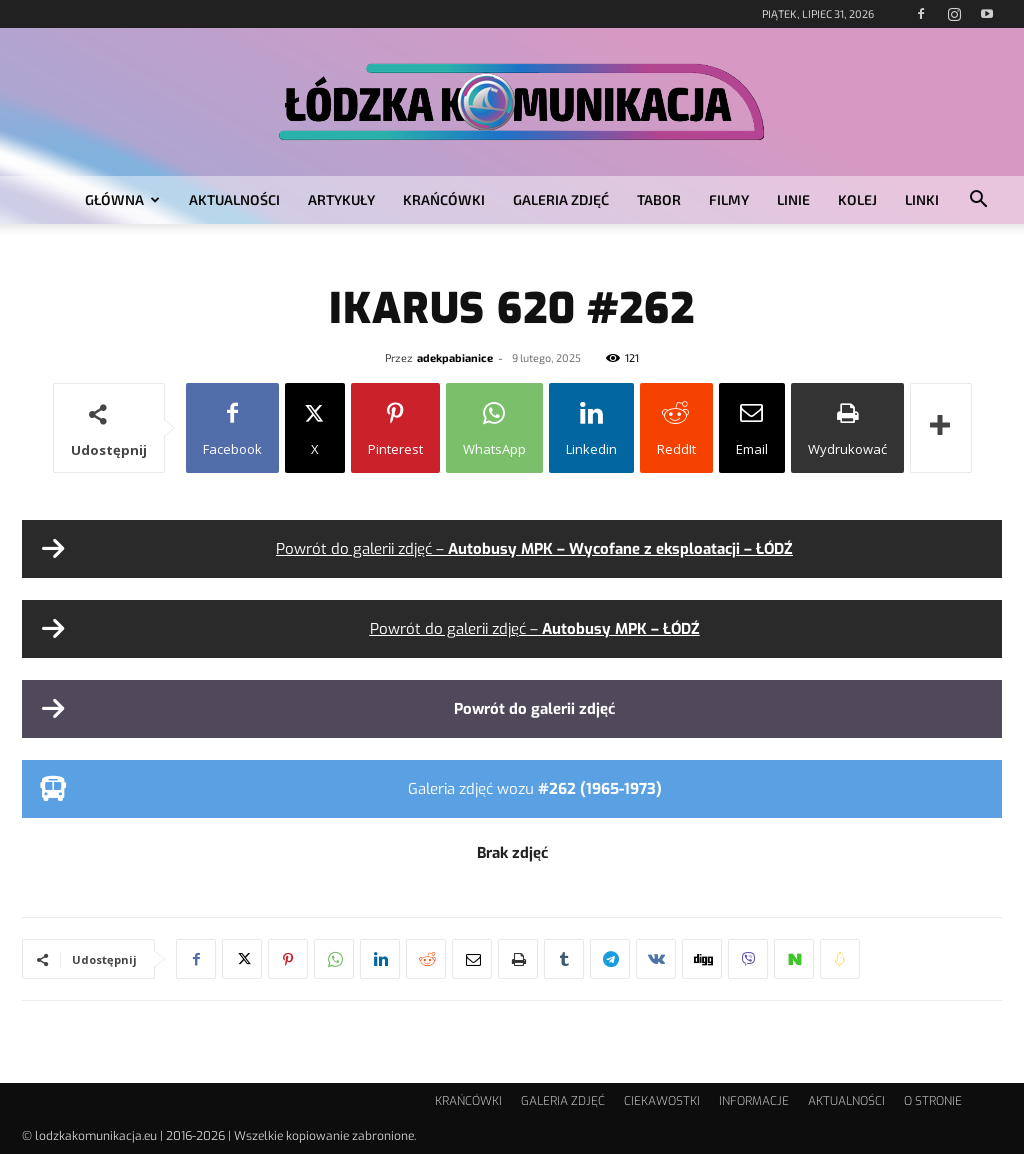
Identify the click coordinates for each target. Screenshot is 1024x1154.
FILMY (729, 199)
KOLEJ (857, 199)
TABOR (659, 199)
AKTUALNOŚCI (234, 199)
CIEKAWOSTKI (662, 1101)
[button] (978, 201)
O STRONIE (933, 1101)
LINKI (922, 199)
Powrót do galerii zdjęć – (534, 549)
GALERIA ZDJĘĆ (561, 199)
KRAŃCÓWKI (444, 199)
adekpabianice (455, 357)
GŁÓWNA (122, 199)
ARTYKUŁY (341, 199)
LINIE (793, 199)
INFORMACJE (754, 1101)
